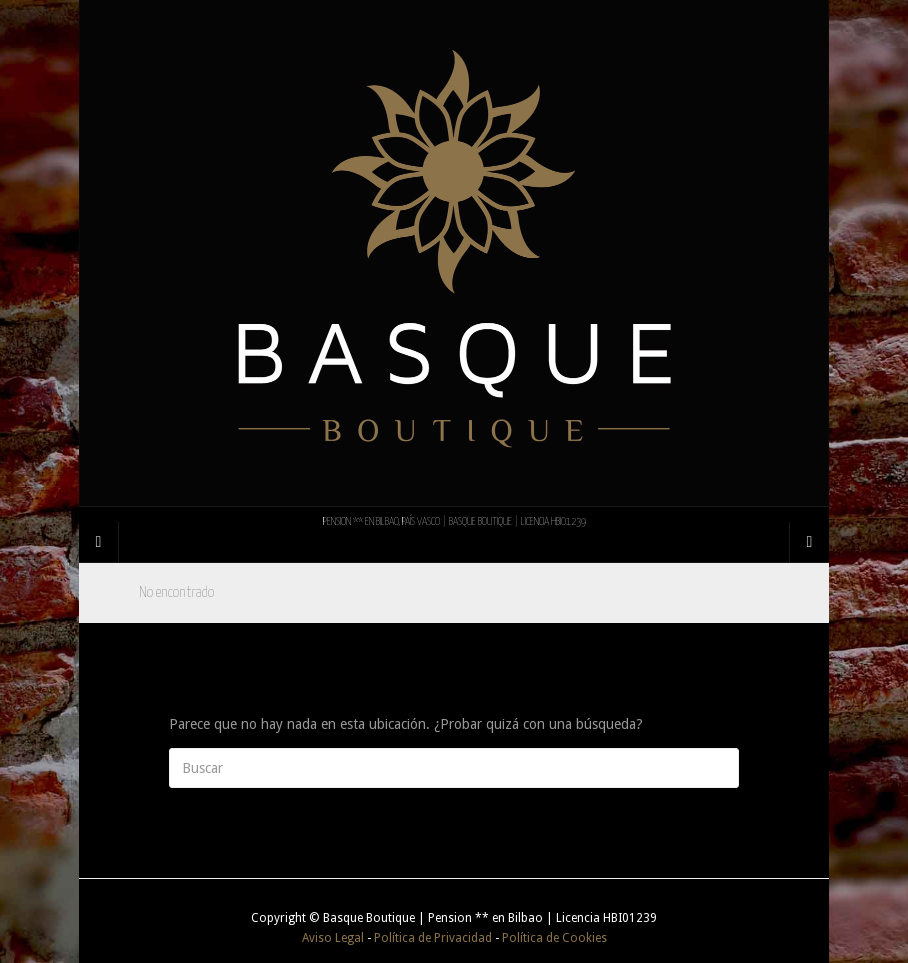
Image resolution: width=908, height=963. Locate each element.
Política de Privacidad (433, 938)
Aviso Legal (333, 938)
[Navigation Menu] (809, 542)
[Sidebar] (99, 542)
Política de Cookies (554, 938)
